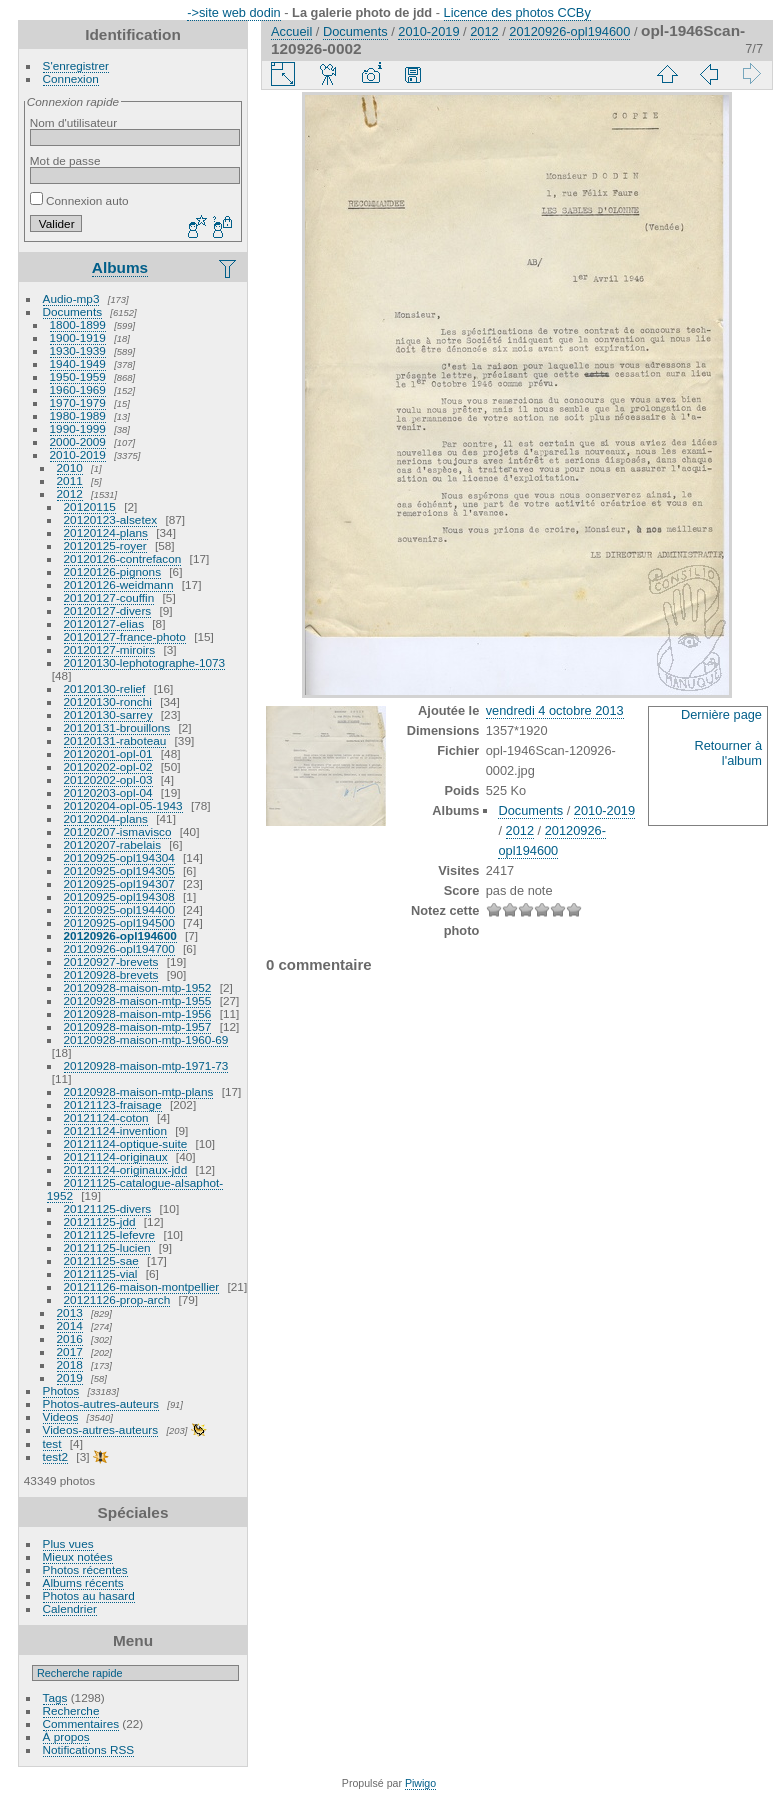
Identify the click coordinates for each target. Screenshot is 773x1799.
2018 (70, 1364)
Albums (120, 267)
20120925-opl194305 (119, 870)
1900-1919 (78, 337)
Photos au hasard (89, 1595)
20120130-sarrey (108, 714)
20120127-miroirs (110, 649)
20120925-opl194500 (119, 922)
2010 (70, 467)
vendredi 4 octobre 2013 (555, 710)
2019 (70, 1377)
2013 (70, 1312)
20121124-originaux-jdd (126, 1169)
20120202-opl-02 (108, 766)
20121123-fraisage (113, 1104)
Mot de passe (65, 160)
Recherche (71, 1710)
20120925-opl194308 (119, 896)
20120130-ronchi (108, 701)
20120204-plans (106, 818)
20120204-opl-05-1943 (123, 805)
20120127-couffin (109, 597)
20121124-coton (106, 1117)
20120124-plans (106, 532)
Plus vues (68, 1543)
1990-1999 (78, 428)
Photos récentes (85, 1569)
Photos (61, 1390)
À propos (66, 1736)
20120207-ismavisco (118, 831)
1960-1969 (78, 389)
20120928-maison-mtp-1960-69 (146, 1039)
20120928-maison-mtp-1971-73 (146, 1065)
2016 (70, 1338)
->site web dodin (234, 12)
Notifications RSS (89, 1749)
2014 (70, 1325)
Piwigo (420, 1783)
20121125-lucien (107, 1247)
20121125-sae (101, 1260)
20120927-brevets (111, 961)
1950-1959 (78, 376)
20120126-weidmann (119, 584)
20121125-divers (108, 1208)
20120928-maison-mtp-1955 (138, 1000)
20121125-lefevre (110, 1234)
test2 (56, 1456)
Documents (73, 311)
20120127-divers (108, 610)
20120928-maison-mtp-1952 (138, 987)
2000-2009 (78, 441)
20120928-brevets (111, 974)
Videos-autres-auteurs (101, 1429)
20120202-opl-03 (108, 779)
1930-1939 (78, 350)
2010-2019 (78, 454)
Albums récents (83, 1582)
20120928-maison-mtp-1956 (138, 1013)
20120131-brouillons (117, 727)
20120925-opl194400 (119, 909)
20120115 (90, 506)
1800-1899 (78, 324)
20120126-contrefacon (123, 558)
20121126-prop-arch (117, 1299)
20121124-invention (115, 1130)
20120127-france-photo (125, 636)
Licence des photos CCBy (517, 12)
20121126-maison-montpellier (142, 1286)
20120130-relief (105, 688)
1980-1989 (78, 415)
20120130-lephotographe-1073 (145, 662)
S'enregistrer (76, 65)
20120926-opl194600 (120, 935)
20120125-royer (105, 545)
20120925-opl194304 (119, 857)
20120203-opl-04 (108, 792)
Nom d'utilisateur (73, 122)
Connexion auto (79, 200)
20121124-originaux (116, 1156)
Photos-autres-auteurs (101, 1403)
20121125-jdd (100, 1221)
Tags (55, 1697)
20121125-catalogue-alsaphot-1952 (135, 1189)
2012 (70, 493)
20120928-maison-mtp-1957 (138, 1026)
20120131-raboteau (115, 740)
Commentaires (81, 1723)
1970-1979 (78, 402)
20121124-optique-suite (126, 1143)
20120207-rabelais (112, 844)
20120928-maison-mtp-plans (139, 1091)
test (52, 1443)
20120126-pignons (112, 571)
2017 (70, 1351)
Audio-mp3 (71, 298)
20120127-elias (104, 623)
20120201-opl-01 (108, 753)
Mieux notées (78, 1556)
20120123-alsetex (111, 519)
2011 (70, 480)
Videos (61, 1416)
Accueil (291, 31)
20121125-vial (101, 1273)
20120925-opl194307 (119, 883)
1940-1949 (78, 363)
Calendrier (70, 1608)
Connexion (71, 78)
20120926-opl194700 (119, 948)
